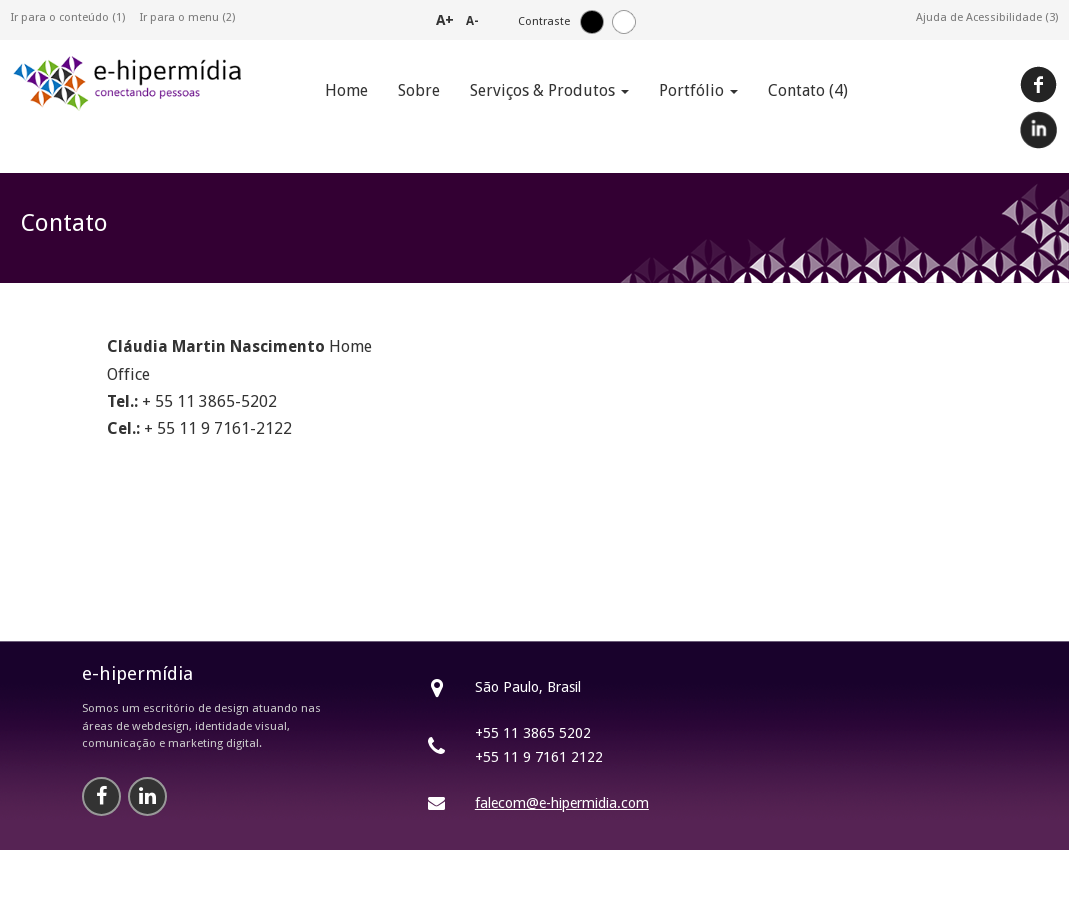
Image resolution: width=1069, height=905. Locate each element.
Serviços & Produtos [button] (549, 90)
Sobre (419, 90)
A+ (445, 19)
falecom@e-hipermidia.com (562, 803)
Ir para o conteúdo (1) (68, 17)
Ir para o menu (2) (187, 17)
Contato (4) (808, 90)
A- (472, 21)
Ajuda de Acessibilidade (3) (987, 17)
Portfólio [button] (698, 90)
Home (346, 90)
